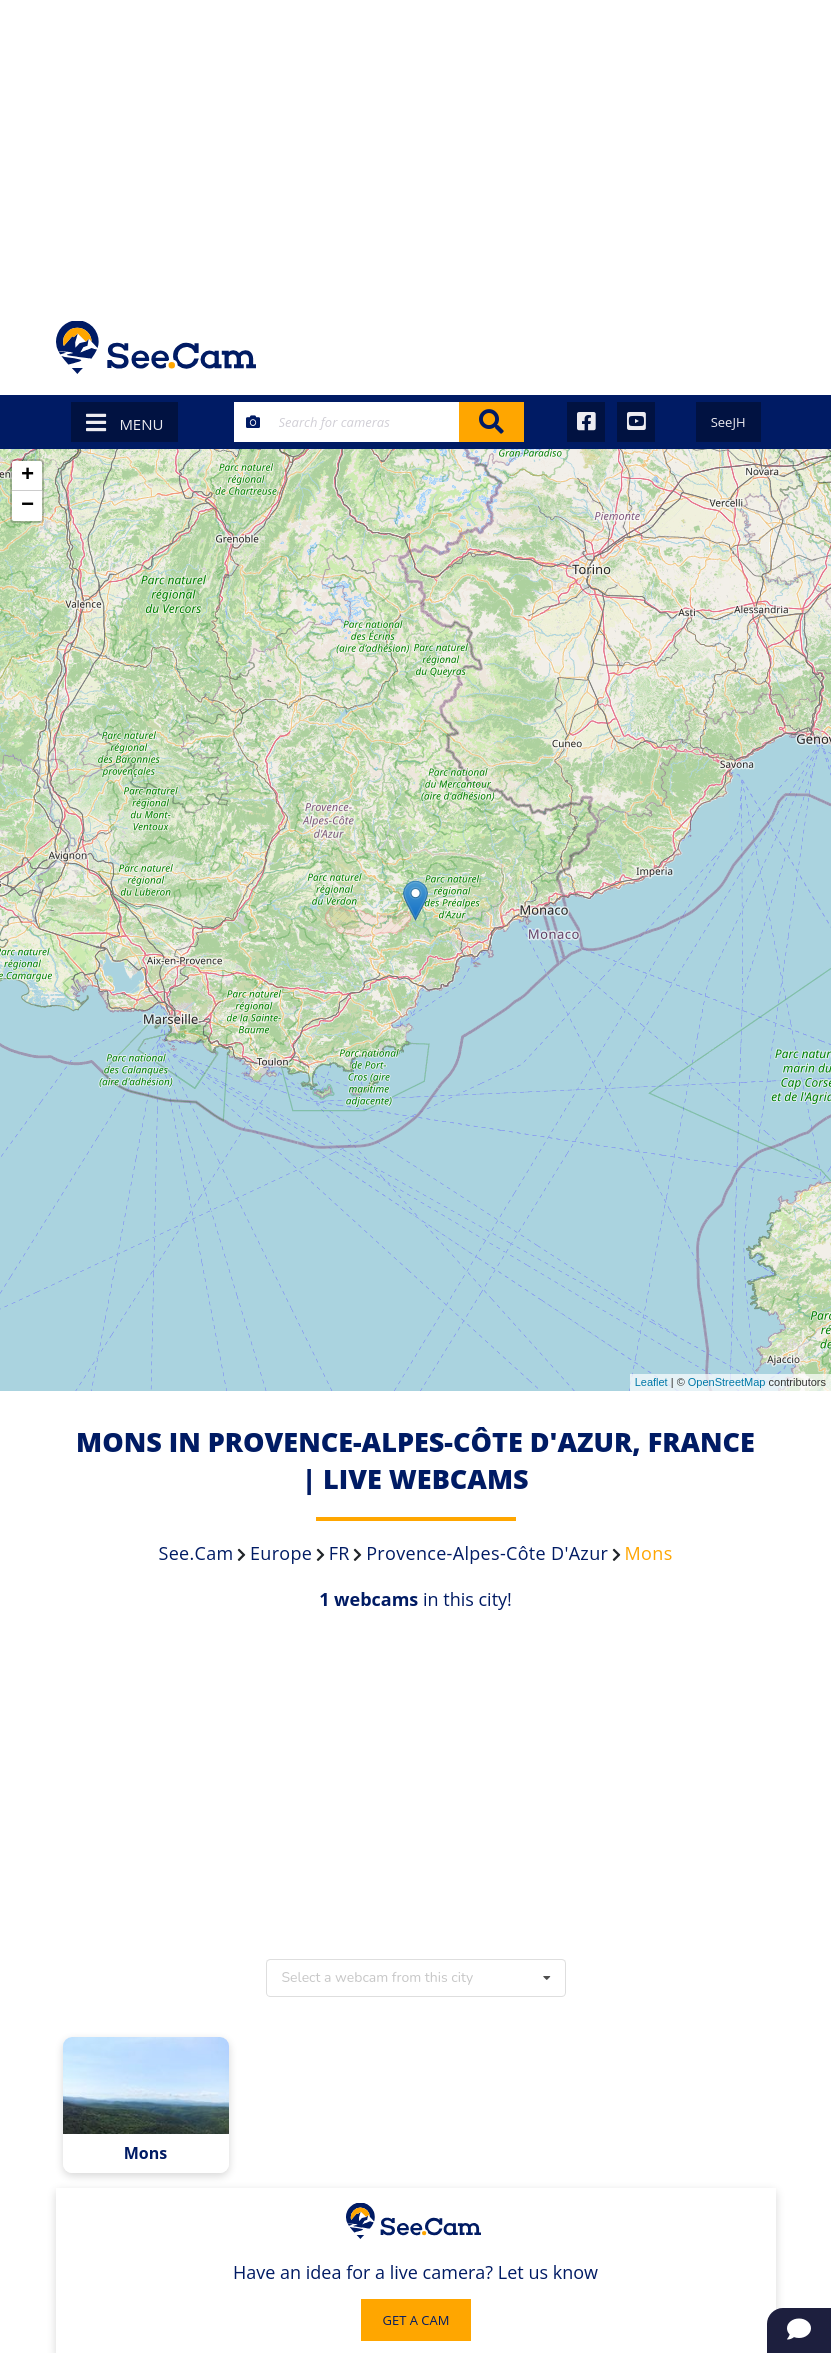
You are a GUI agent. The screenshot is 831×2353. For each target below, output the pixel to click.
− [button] (27, 506)
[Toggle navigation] (749, 347)
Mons (145, 2153)
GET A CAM (416, 2320)
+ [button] (27, 476)
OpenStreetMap (727, 1382)
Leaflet (651, 1382)
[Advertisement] (415, 150)
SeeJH (728, 422)
